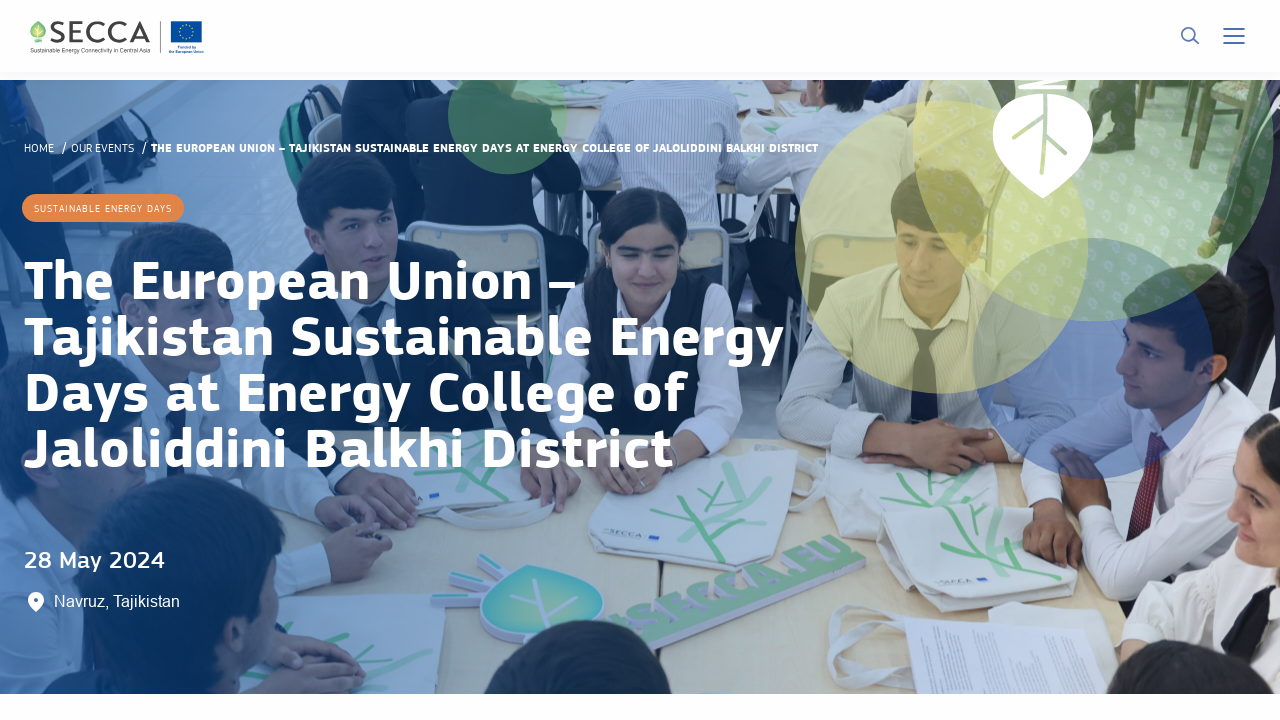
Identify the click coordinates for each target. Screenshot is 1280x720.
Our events (102, 148)
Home (39, 148)
